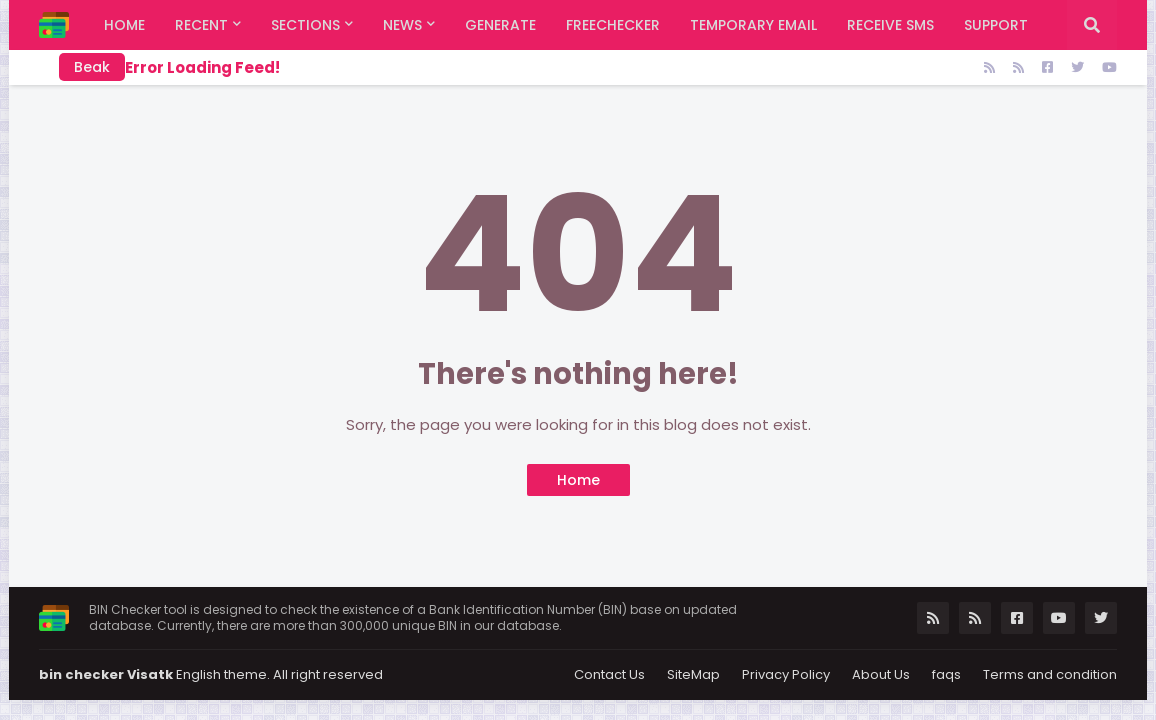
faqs (946, 674)
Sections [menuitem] (305, 25)
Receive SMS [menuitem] (890, 25)
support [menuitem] (996, 25)
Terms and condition (1050, 674)
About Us (881, 674)
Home (578, 480)
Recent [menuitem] (201, 25)
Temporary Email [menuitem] (753, 25)
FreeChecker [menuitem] (613, 25)
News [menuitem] (402, 25)
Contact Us (609, 674)
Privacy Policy (786, 674)
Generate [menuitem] (500, 25)
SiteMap (693, 674)
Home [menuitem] (124, 25)
